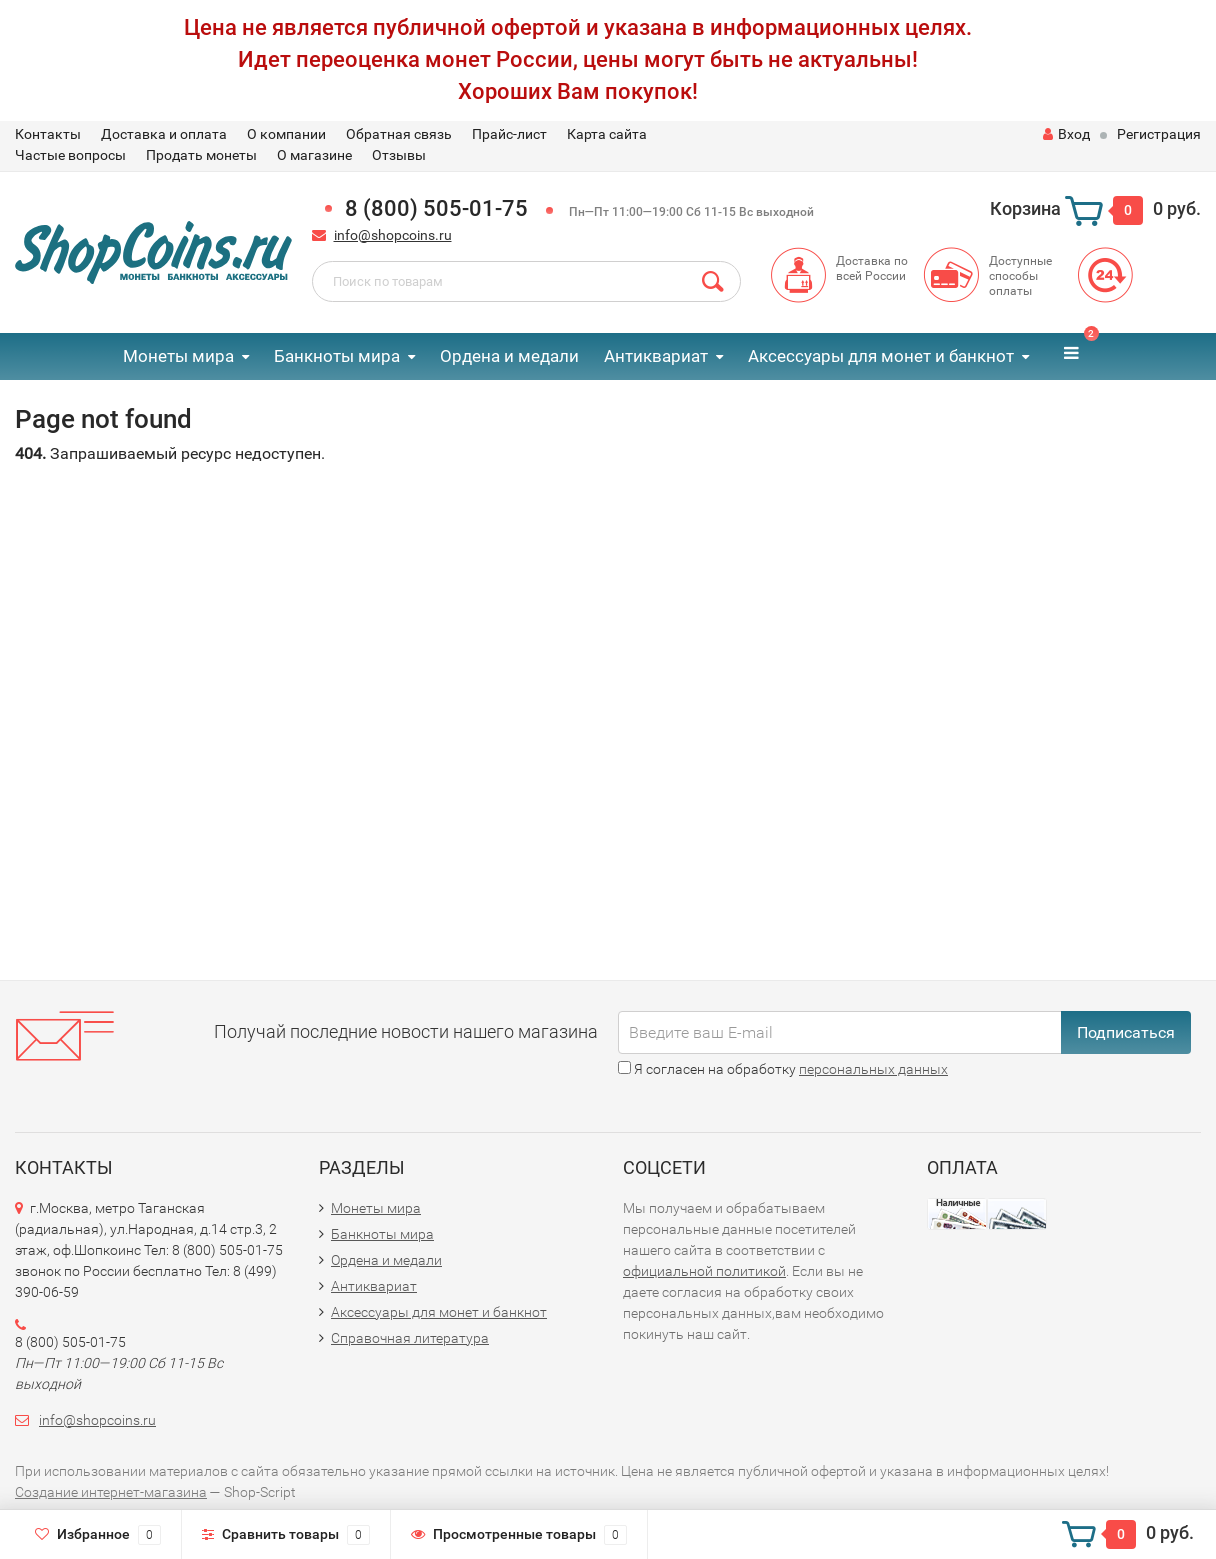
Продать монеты (201, 155)
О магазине (314, 155)
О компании (286, 134)
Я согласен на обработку (783, 1069)
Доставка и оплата (164, 134)
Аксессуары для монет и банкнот (881, 356)
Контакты (48, 134)
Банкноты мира (337, 356)
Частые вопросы (70, 155)
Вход (1066, 134)
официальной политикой (704, 1271)
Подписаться (1126, 1032)
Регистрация (1159, 134)
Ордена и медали (509, 356)
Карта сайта (607, 134)
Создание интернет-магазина (111, 1492)
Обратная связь (399, 134)
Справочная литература (410, 1338)
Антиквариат (656, 356)
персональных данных (873, 1069)
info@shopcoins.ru (393, 235)
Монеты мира (178, 356)
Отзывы (399, 155)
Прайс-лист (509, 134)
